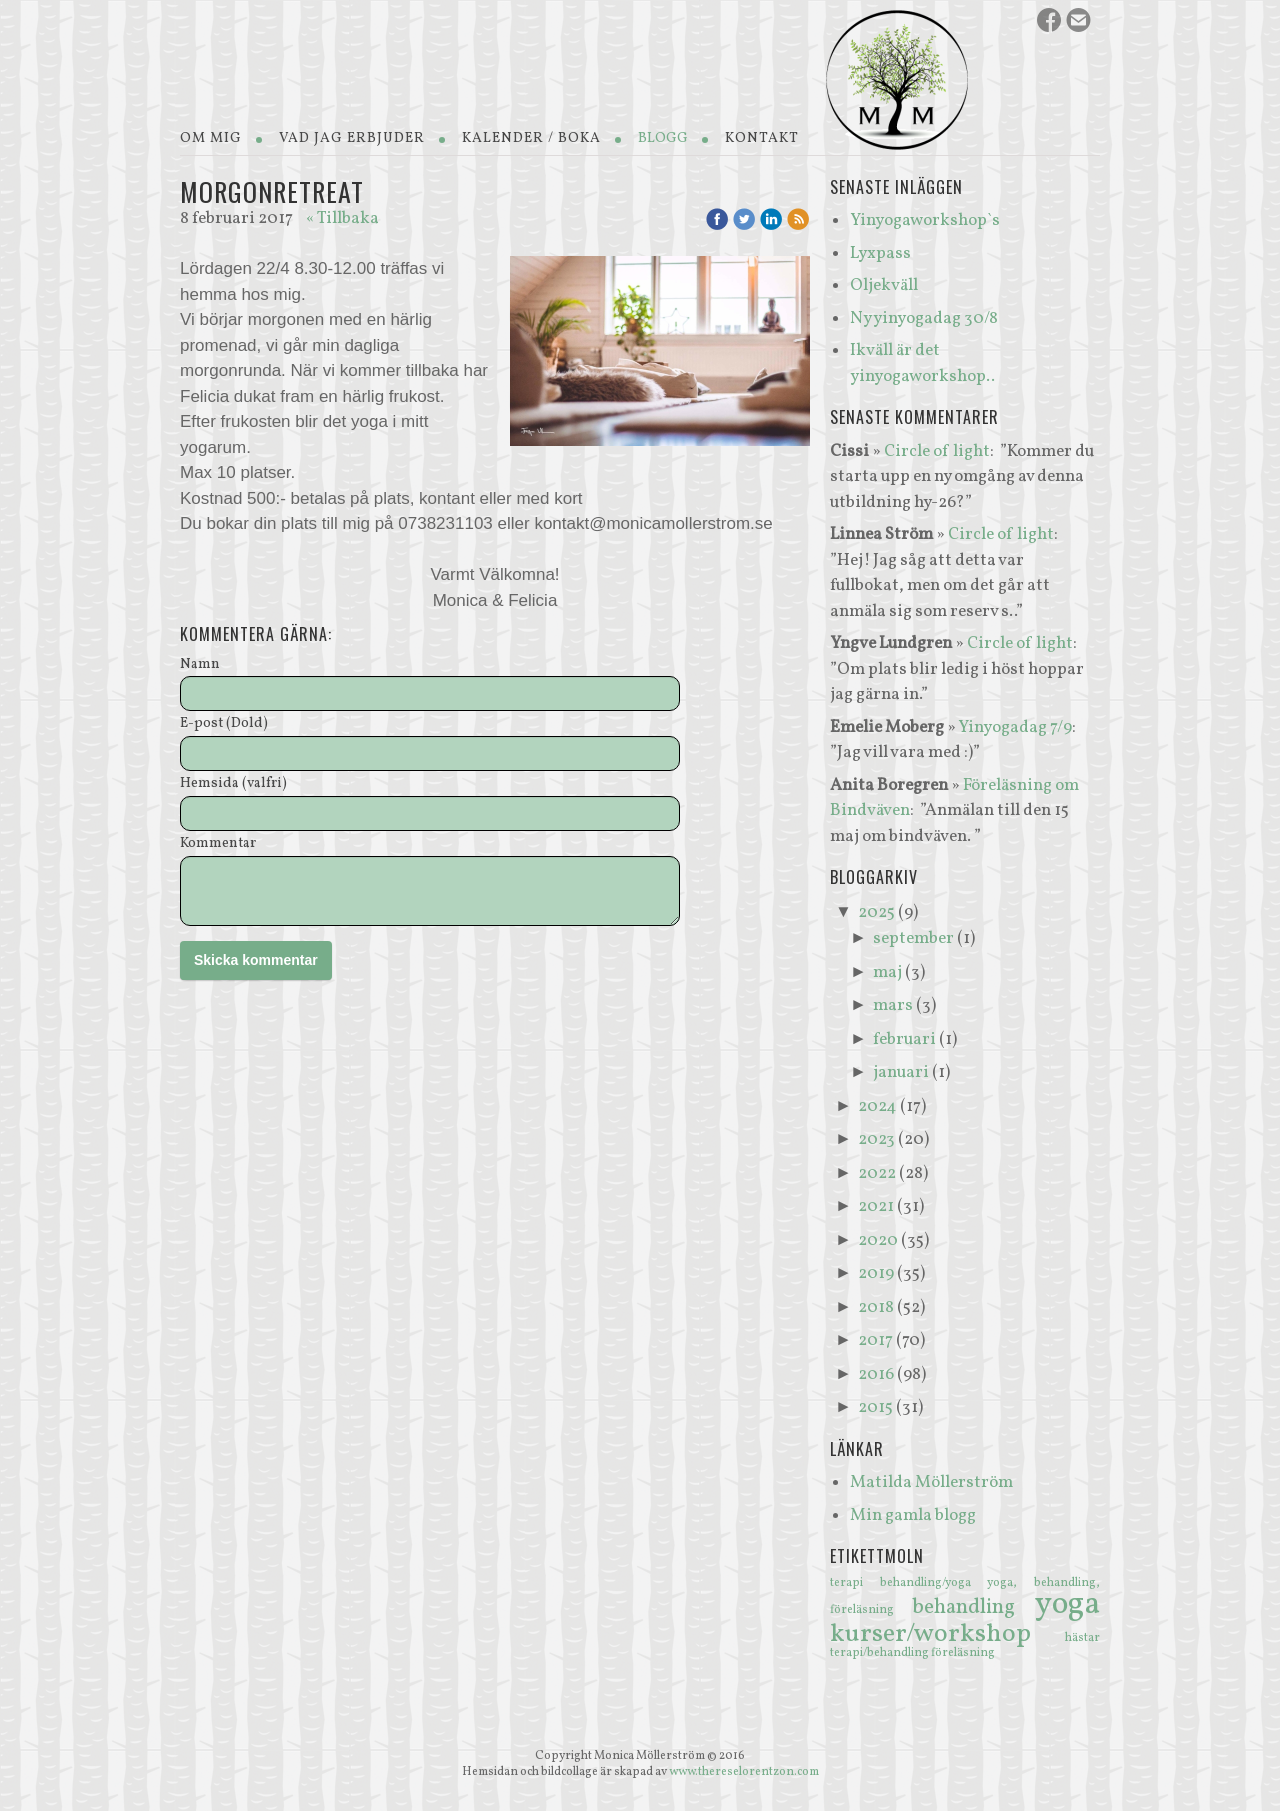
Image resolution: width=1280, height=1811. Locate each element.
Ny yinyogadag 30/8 (924, 318)
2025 (876, 912)
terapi (855, 1583)
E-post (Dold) (224, 724)
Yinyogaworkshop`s (925, 220)
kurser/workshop (947, 1634)
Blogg (663, 138)
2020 (878, 1240)
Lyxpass (880, 253)
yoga (1067, 1605)
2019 (876, 1273)
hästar (1082, 1638)
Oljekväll (884, 285)
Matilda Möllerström (931, 1482)
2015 (875, 1407)
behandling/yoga (934, 1583)
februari (904, 1039)
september (913, 938)
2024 (877, 1106)
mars (893, 1005)
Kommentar (218, 844)
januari (901, 1072)
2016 (876, 1374)
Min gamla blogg (913, 1515)
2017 (875, 1340)
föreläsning (963, 1653)
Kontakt (762, 138)
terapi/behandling (880, 1653)
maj (887, 972)
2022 (877, 1173)
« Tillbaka (342, 218)
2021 (876, 1206)
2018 (876, 1307)
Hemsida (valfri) (233, 784)
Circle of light (937, 451)
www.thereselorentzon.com (744, 1772)
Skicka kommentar (256, 960)
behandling (973, 1607)
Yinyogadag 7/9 (1015, 727)
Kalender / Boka (531, 138)
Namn (200, 665)
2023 (876, 1139)
